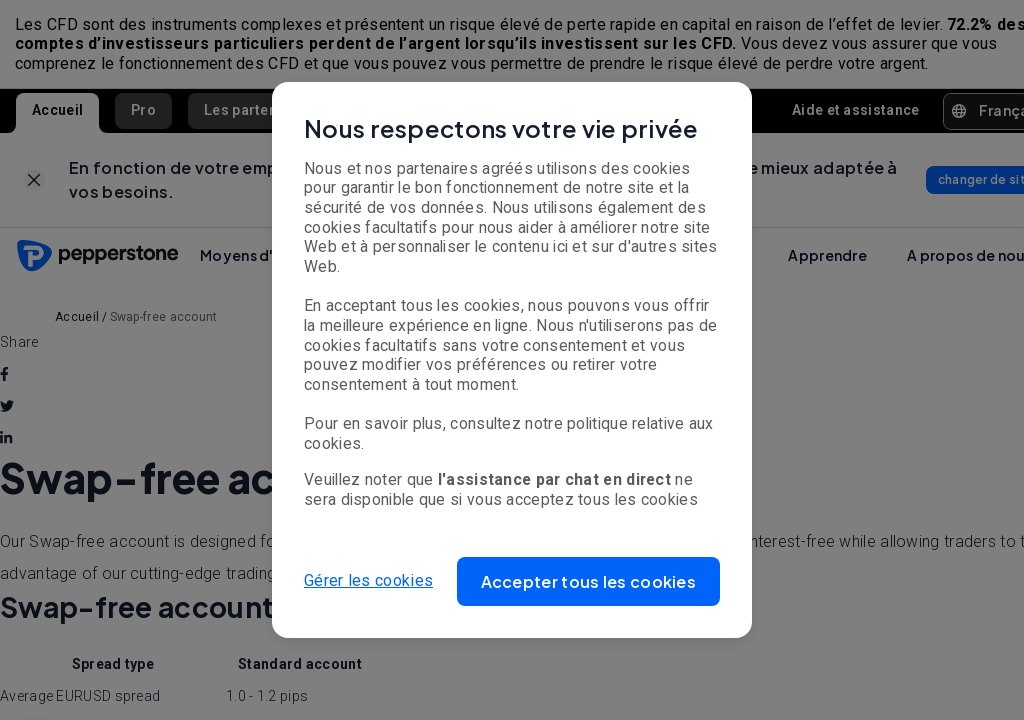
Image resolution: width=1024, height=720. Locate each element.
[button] (589, 581)
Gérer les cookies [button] (368, 580)
